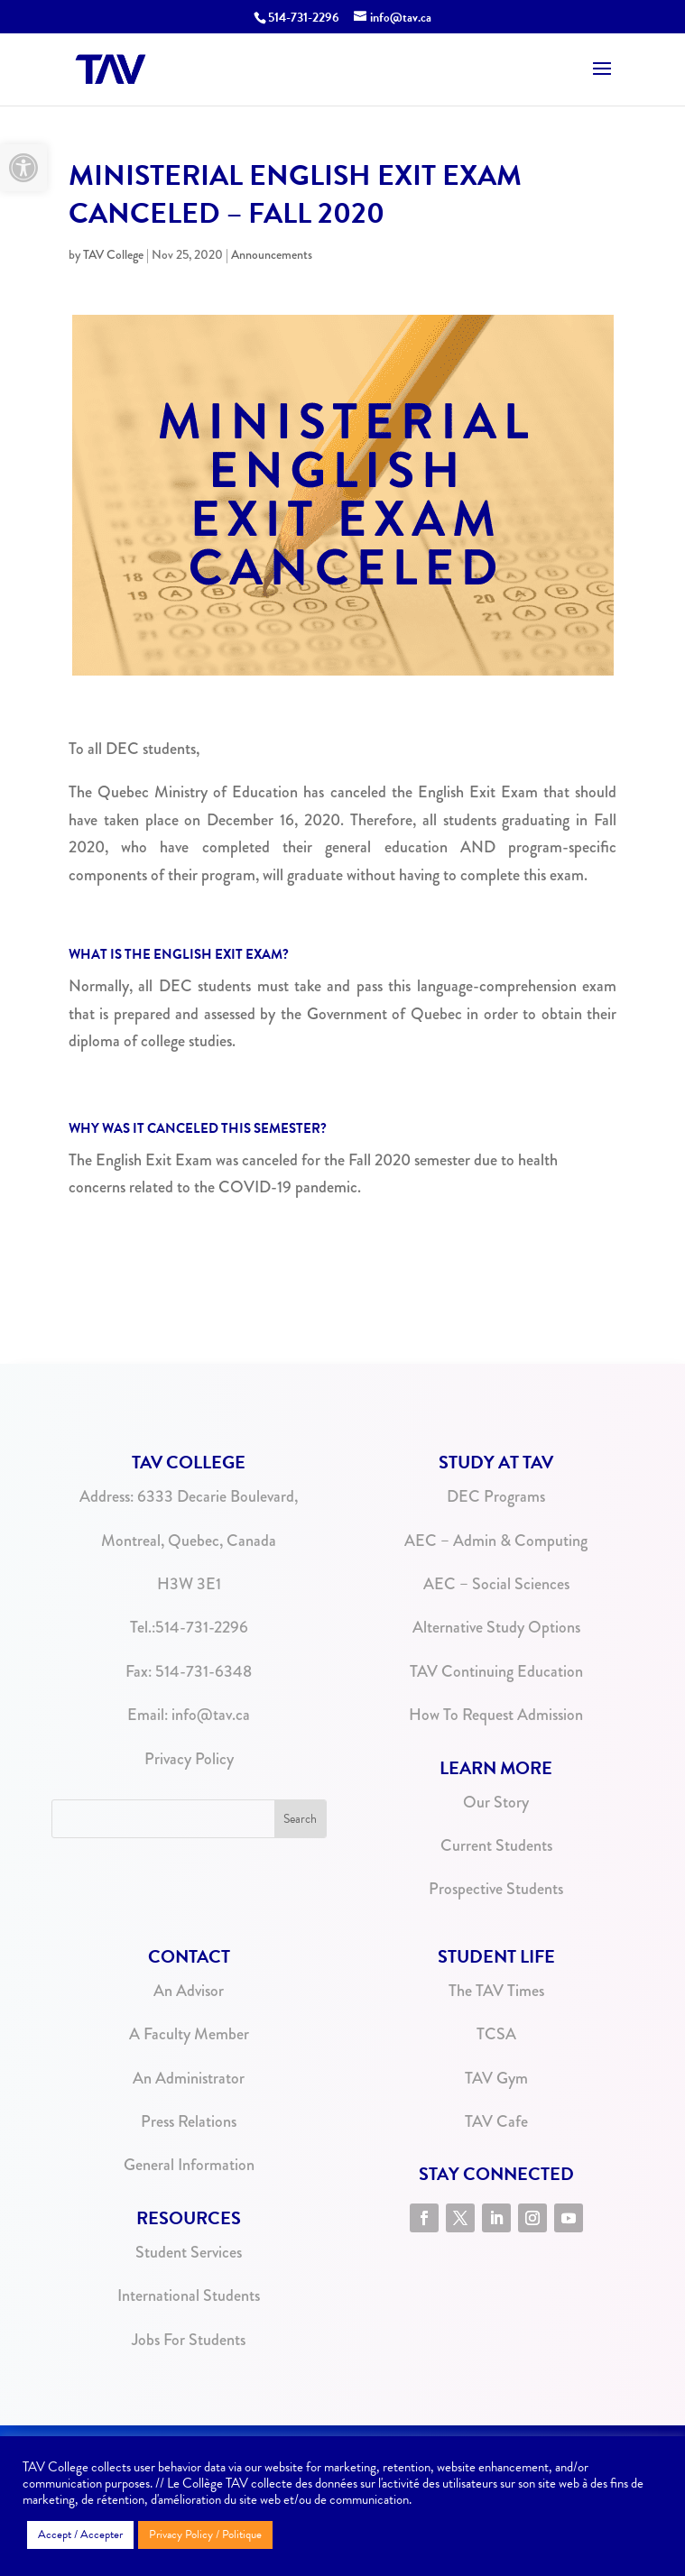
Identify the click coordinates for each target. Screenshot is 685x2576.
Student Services (188, 2252)
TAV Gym (496, 2078)
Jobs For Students (188, 2339)
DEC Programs (496, 1496)
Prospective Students (496, 1888)
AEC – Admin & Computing (496, 1540)
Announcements (271, 254)
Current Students (496, 1845)
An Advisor (188, 1990)
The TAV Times (496, 1990)
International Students (188, 2295)
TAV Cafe (496, 2121)
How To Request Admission (496, 1714)
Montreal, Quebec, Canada (188, 1540)
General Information (189, 2164)
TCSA (496, 2034)
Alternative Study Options (496, 1627)
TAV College (113, 254)
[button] (23, 167)
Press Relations (188, 2121)
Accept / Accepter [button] (80, 2534)
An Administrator (189, 2078)
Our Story (496, 1802)
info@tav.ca (210, 1714)
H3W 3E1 (189, 1584)
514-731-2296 (201, 1627)
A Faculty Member (189, 2034)
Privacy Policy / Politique (205, 2534)
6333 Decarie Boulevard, (217, 1496)
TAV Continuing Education (496, 1671)
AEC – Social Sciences (496, 1584)
